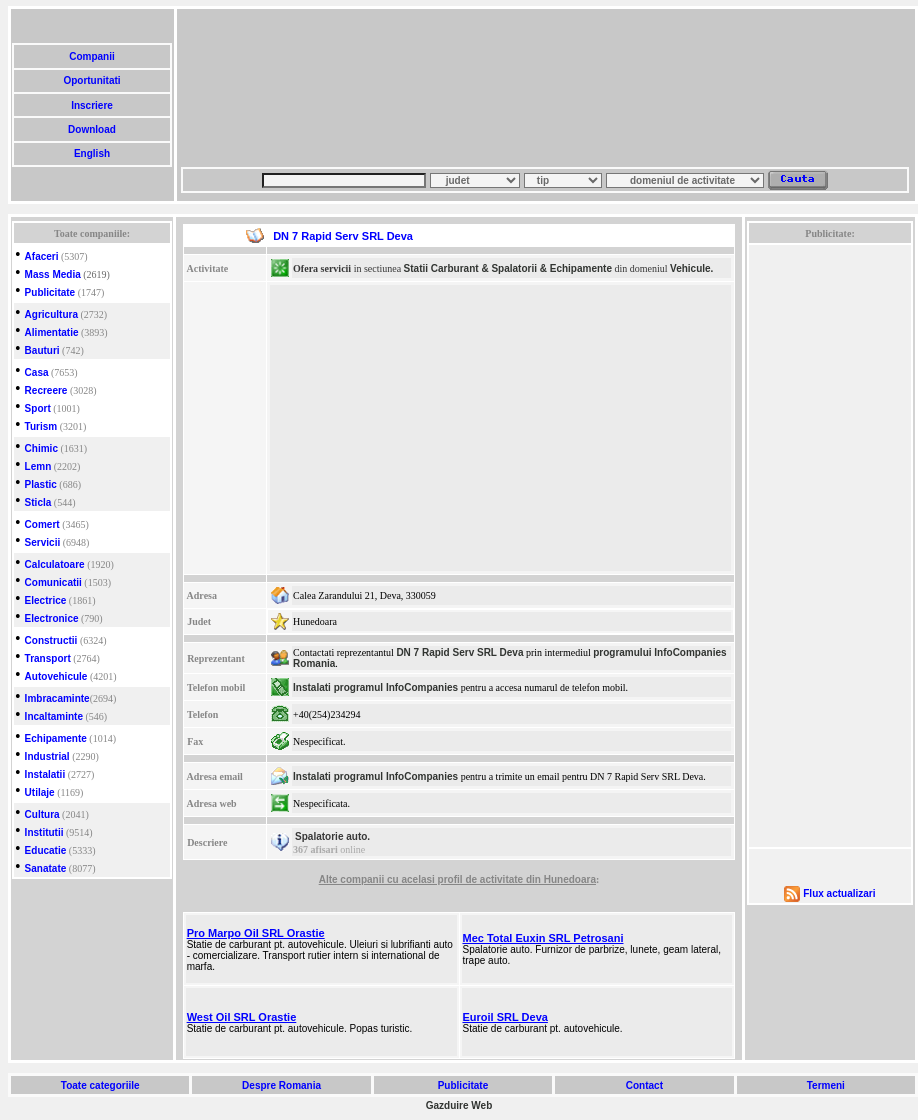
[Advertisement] (278, 88)
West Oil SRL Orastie (242, 1017)
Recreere (46, 390)
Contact (644, 1085)
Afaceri (42, 256)
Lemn (38, 466)
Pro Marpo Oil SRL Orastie (256, 933)
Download (91, 129)
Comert (42, 524)
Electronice (52, 618)
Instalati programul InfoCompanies (375, 687)
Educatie (46, 850)
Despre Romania (281, 1085)
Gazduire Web (459, 1105)
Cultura (42, 814)
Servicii (43, 542)
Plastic (41, 484)
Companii (91, 56)
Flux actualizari (839, 893)
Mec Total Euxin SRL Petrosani (543, 938)
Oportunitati (92, 80)
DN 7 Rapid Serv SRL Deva (459, 652)
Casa (37, 372)
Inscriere (91, 105)
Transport (48, 658)
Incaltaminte (54, 716)
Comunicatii (53, 582)
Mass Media (53, 274)
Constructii (51, 640)
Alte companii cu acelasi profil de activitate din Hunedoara (457, 879)
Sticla (38, 502)
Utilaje (40, 792)
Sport (38, 408)
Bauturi (42, 350)
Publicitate (50, 292)
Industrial (47, 756)
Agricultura (51, 314)
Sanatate (46, 868)
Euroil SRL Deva (505, 1017)
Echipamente (56, 738)
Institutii (44, 832)
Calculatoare (55, 564)
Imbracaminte (57, 698)
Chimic (41, 448)
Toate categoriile (100, 1085)
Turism (41, 426)
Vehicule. (691, 268)
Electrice (46, 600)
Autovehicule (56, 676)
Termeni (826, 1085)
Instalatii (45, 774)
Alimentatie (52, 332)
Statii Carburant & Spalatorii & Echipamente (508, 268)
